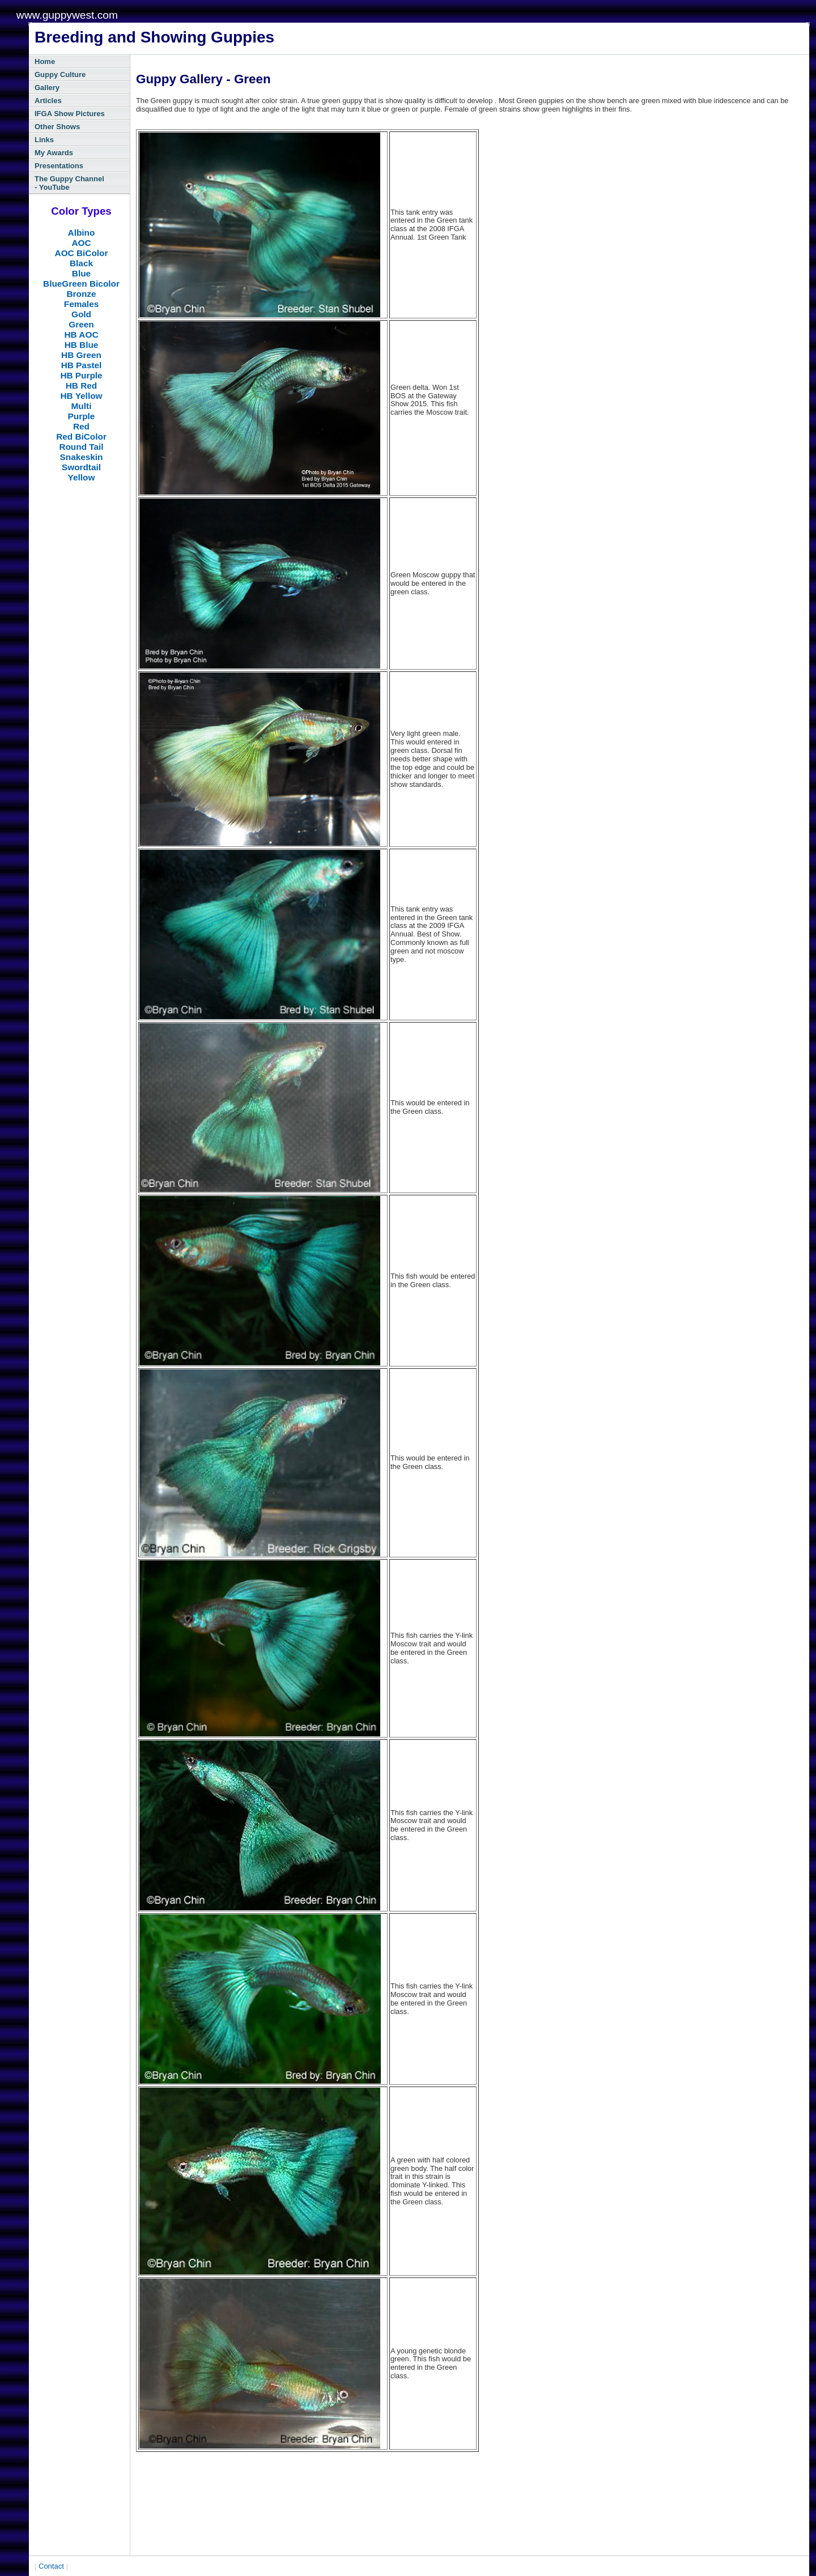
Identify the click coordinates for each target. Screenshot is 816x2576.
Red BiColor (81, 436)
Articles (48, 100)
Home (45, 61)
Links (44, 139)
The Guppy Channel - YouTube (69, 182)
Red (81, 426)
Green (81, 324)
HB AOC (81, 334)
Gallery (47, 87)
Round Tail (81, 447)
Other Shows (57, 126)
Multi (81, 406)
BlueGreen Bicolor (81, 283)
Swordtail (81, 467)
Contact (51, 2566)
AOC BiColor (81, 253)
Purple (81, 416)
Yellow (81, 477)
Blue (81, 273)
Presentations (59, 165)
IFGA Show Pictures (70, 113)
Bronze (81, 294)
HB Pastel (81, 365)
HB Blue (82, 345)
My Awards (54, 152)
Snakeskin (81, 457)
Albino (81, 232)
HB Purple (81, 375)
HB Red (81, 385)
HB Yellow (82, 396)
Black (81, 263)
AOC (81, 243)
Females (81, 304)
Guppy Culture (60, 74)
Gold (81, 314)
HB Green (81, 355)
